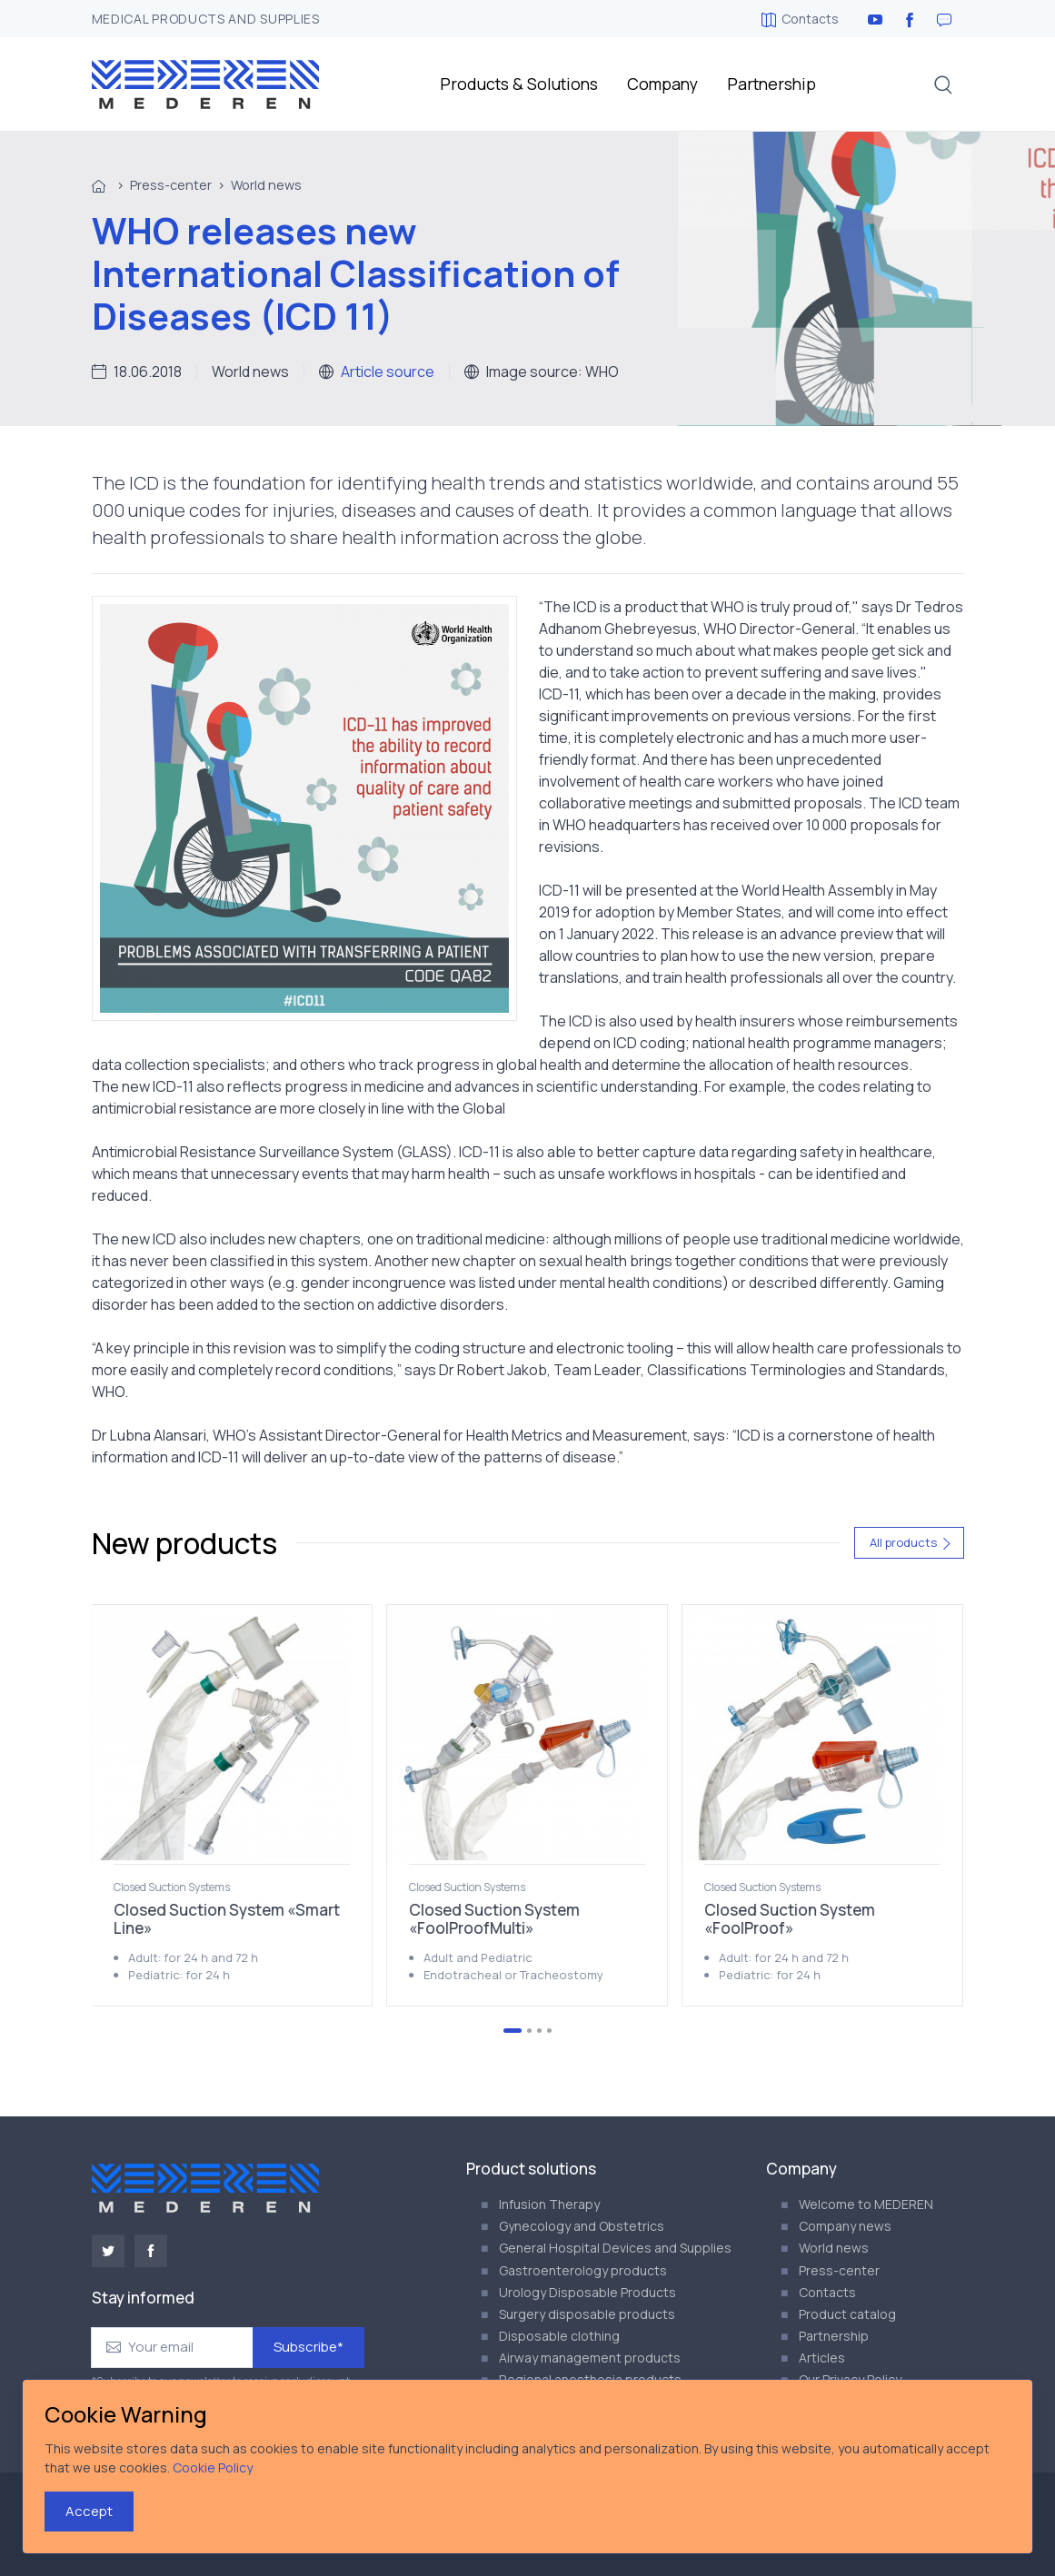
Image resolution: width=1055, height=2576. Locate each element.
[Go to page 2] (529, 2030)
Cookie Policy (213, 2467)
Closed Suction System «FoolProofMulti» (494, 1918)
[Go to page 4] (549, 2030)
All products (911, 1542)
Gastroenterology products (583, 2270)
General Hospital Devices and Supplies (615, 2247)
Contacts (800, 18)
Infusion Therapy (549, 2204)
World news (266, 184)
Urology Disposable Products (587, 2292)
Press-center (171, 184)
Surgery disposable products (587, 2314)
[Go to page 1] (512, 2030)
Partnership (771, 83)
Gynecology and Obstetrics (581, 2225)
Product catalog (847, 2314)
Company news (845, 2225)
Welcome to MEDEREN (866, 2204)
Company (662, 83)
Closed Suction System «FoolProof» (789, 1918)
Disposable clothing (559, 2335)
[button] (943, 84)
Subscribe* (308, 2346)
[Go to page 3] (539, 2030)
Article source (387, 371)
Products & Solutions (519, 83)
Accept (89, 2511)
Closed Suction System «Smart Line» (227, 1918)
